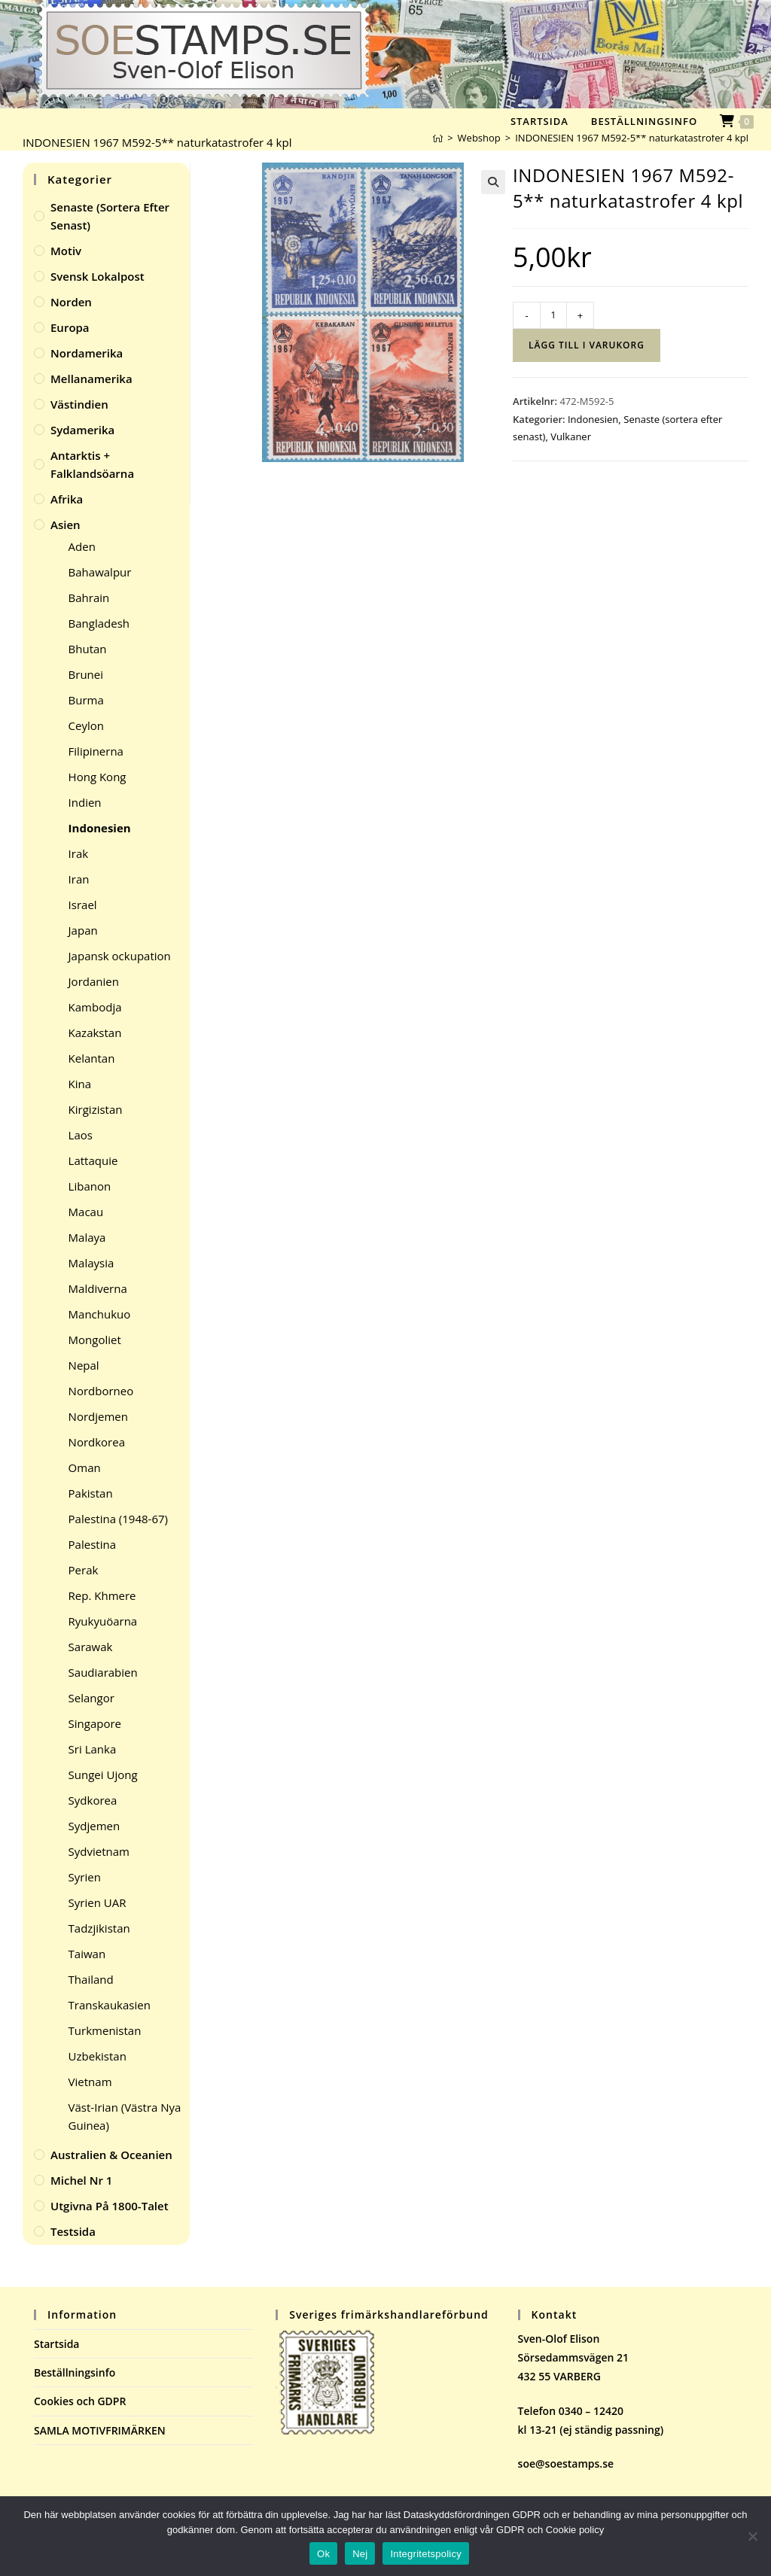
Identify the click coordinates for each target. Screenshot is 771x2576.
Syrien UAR (97, 1902)
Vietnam (90, 2081)
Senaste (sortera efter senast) (109, 216)
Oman (85, 1467)
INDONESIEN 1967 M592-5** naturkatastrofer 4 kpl (631, 137)
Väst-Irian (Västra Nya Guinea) (125, 2116)
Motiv (65, 250)
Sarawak (91, 1646)
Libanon (90, 1186)
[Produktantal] (553, 315)
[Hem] (438, 137)
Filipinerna (96, 751)
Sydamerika (82, 429)
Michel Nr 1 (81, 2180)
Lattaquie (93, 1160)
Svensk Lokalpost (97, 276)
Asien (65, 524)
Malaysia (91, 1262)
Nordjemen (98, 1416)
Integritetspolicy (426, 2553)
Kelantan (92, 1058)
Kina (80, 1083)
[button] (493, 182)
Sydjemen (94, 1825)
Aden (82, 546)
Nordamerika (86, 352)
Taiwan (87, 1953)
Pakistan (91, 1493)
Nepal (84, 1365)
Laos (81, 1134)
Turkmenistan (105, 2030)
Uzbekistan (97, 2056)
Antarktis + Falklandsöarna (92, 464)
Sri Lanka (93, 1748)
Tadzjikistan (99, 1928)
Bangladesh (99, 623)
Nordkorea (97, 1441)
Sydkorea (93, 1800)
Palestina (92, 1544)
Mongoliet (95, 1339)
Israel (83, 904)
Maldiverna (98, 1288)
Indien (85, 802)
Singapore (95, 1723)
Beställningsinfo (74, 2372)
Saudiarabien (103, 1672)
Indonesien (593, 419)
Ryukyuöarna (103, 1621)
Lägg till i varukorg (587, 345)
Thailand (91, 1979)
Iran (79, 879)
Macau (86, 1211)
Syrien (85, 1876)
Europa (70, 327)
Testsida (73, 2231)
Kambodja (95, 1006)
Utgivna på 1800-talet (109, 2205)
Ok (323, 2553)
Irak (79, 853)
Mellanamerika (91, 378)
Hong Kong (97, 776)
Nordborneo (101, 1390)
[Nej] (752, 2536)
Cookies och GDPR (80, 2401)
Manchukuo (100, 1313)
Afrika (66, 498)
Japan (83, 930)
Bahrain (89, 597)
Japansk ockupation (120, 955)
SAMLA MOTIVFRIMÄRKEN (100, 2430)
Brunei (86, 674)
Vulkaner (570, 436)
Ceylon (86, 725)
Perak (84, 1569)
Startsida (57, 2344)
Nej (359, 2553)
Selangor (91, 1697)
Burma (86, 699)
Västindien (79, 404)
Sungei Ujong (103, 1774)
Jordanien (94, 981)
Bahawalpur (100, 571)
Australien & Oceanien (111, 2154)
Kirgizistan (96, 1109)
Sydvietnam (99, 1851)
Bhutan (88, 648)
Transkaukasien (110, 2004)
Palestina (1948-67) (118, 1518)
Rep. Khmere (102, 1595)
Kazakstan (95, 1032)
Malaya (87, 1237)
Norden (71, 301)
